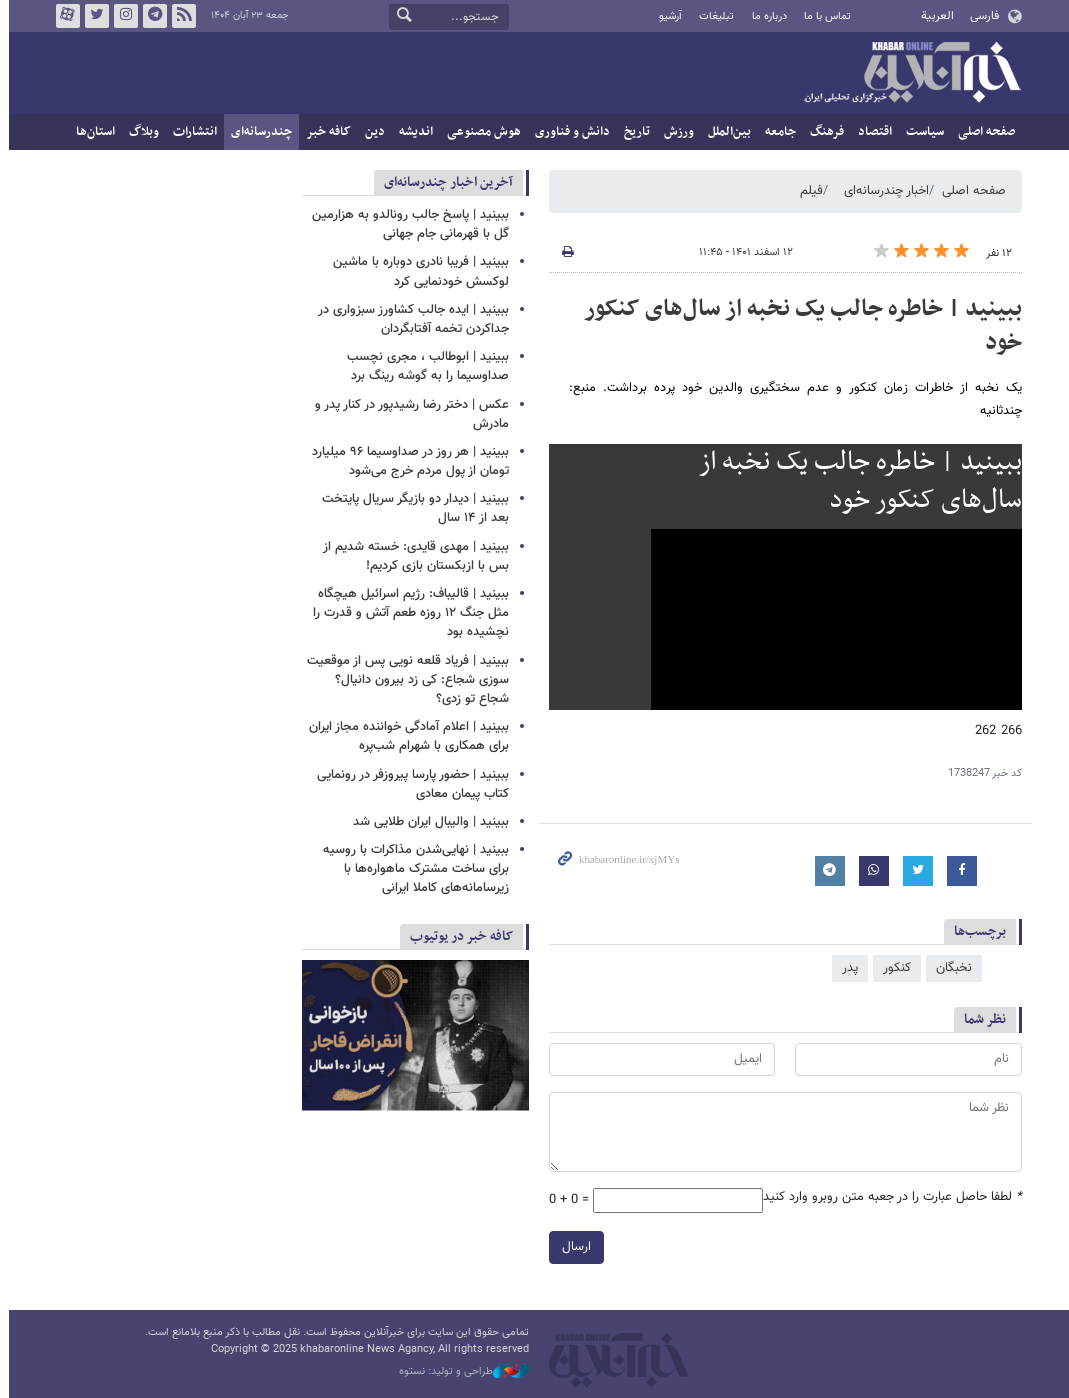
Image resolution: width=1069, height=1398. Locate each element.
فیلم (807, 191)
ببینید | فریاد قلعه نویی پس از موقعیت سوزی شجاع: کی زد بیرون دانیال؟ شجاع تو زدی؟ (404, 680)
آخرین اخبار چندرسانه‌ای (444, 182)
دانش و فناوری (568, 132)
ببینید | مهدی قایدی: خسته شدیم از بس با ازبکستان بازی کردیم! (412, 556)
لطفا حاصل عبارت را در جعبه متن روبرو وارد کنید (888, 1197)
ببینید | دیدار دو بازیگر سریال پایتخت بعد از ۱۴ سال (411, 508)
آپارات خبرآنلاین (63, 16)
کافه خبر (324, 132)
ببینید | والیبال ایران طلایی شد (427, 822)
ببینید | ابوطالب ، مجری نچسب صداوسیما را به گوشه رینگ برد (424, 366)
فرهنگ (823, 132)
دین (371, 132)
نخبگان (950, 968)
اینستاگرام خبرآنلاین (121, 16)
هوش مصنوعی (480, 132)
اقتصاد (871, 132)
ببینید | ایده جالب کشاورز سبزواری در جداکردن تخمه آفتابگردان (409, 319)
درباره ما (764, 16)
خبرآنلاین (908, 74)
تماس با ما (823, 16)
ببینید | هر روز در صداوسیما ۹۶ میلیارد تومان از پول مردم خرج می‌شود (406, 461)
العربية (933, 16)
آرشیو (666, 16)
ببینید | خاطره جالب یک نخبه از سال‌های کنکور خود (799, 326)
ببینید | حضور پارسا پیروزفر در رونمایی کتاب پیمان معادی (409, 784)
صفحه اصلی (982, 132)
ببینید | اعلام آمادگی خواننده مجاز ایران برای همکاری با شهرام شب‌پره (405, 736)
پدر (846, 968)
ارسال (572, 1247)
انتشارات (191, 132)
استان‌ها (91, 132)
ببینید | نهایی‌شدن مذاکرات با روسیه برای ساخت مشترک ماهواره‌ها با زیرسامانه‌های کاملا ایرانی (412, 869)
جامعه (776, 132)
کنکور (893, 968)
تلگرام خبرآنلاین (150, 16)
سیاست (921, 132)
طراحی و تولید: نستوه (460, 1372)
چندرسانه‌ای (257, 132)
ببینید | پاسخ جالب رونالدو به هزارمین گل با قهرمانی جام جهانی (406, 224)
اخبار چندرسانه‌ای (882, 191)
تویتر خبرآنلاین (92, 16)
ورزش (675, 132)
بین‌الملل (725, 132)
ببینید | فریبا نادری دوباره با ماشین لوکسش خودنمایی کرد (417, 271)
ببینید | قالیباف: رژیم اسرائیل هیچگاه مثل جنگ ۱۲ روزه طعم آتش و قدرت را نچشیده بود (407, 613)
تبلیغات (712, 16)
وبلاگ (140, 132)
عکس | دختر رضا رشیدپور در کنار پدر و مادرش (408, 414)
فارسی (980, 16)
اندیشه (412, 132)
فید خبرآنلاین (179, 16)
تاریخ (633, 132)
